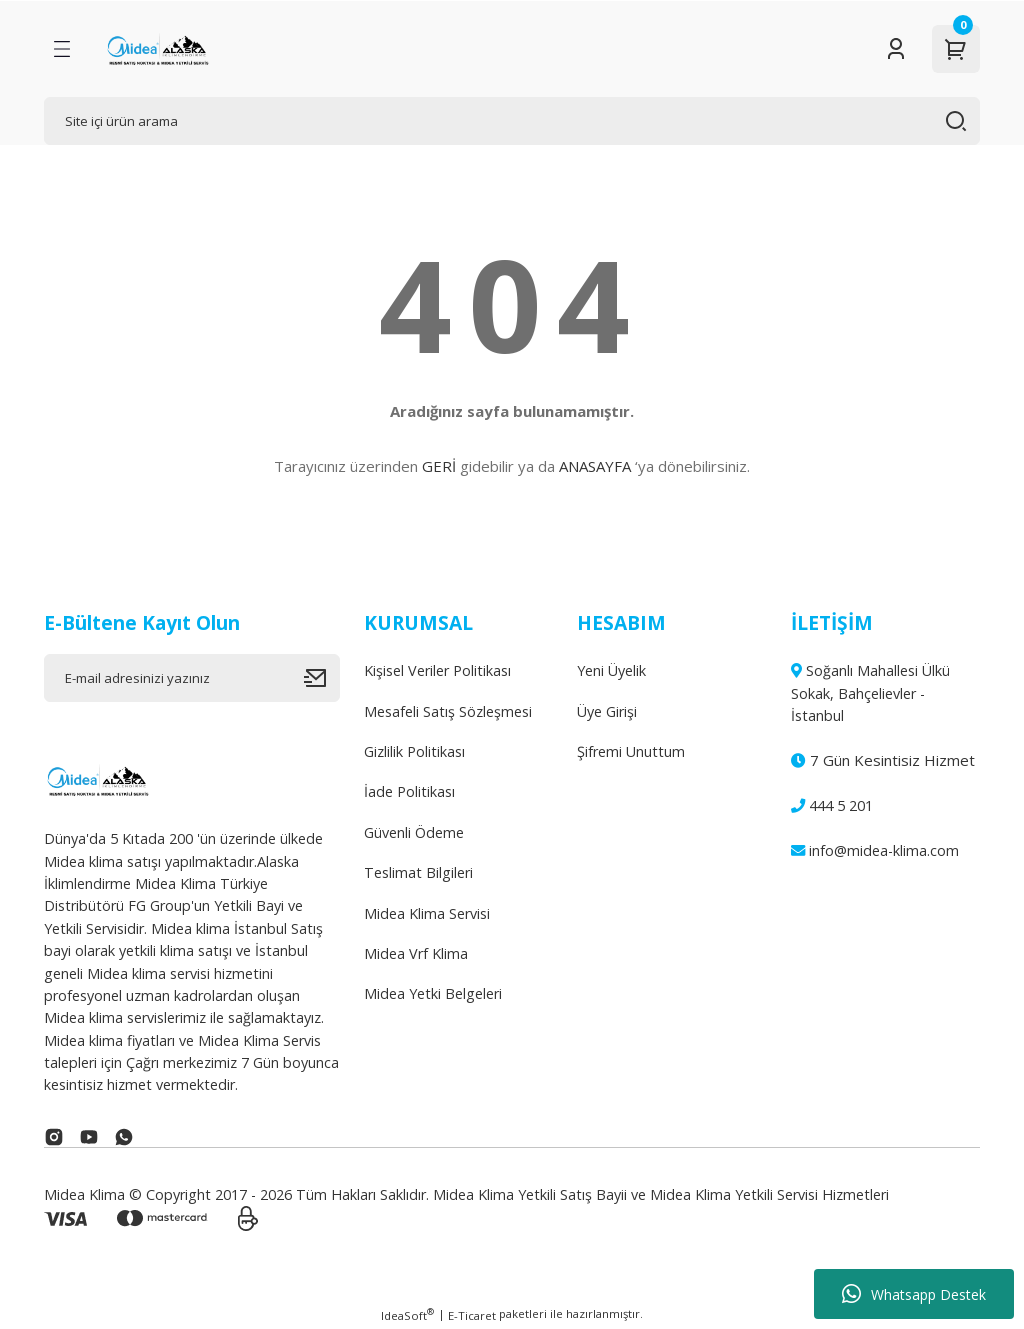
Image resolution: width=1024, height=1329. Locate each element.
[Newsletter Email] (192, 678)
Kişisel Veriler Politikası (437, 670)
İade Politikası (409, 791)
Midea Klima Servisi (427, 913)
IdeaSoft (407, 1315)
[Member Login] (896, 49)
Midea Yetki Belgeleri (433, 993)
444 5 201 (832, 805)
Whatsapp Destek (914, 1294)
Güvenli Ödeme (414, 832)
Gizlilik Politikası (414, 751)
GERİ (439, 466)
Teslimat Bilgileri (418, 872)
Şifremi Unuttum (631, 751)
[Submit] (322, 678)
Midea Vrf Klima (416, 953)
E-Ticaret (472, 1315)
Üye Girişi (607, 711)
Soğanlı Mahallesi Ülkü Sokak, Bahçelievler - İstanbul (870, 693)
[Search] (512, 121)
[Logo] (157, 49)
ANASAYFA (595, 466)
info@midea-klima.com (875, 850)
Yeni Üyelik (611, 670)
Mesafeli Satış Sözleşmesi (448, 711)
